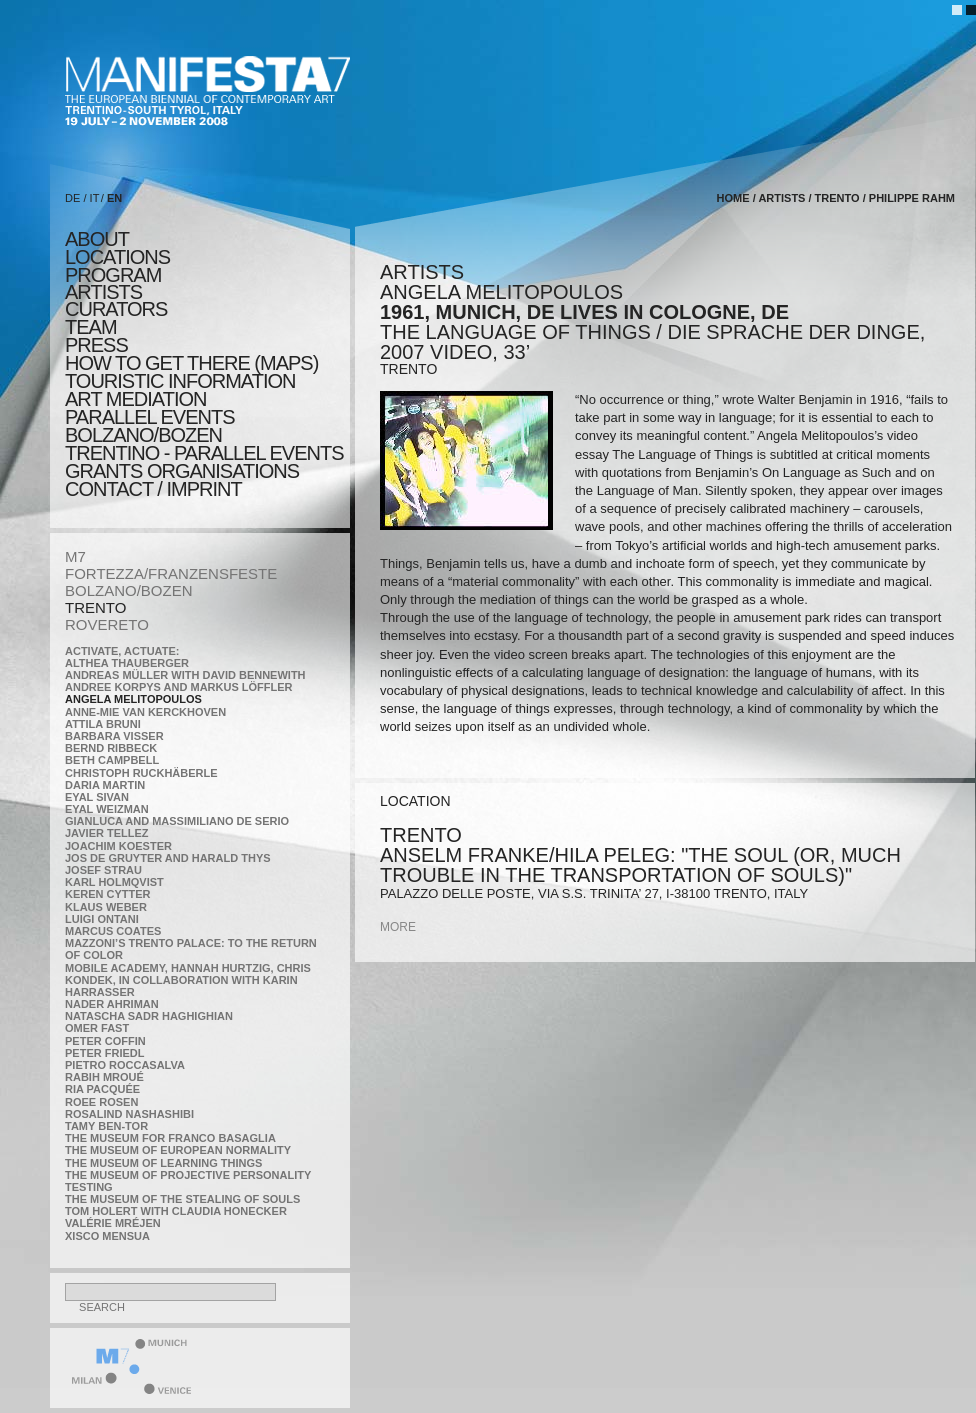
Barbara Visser (114, 736)
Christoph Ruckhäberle (141, 773)
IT (95, 198)
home (733, 198)
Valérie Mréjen (113, 1223)
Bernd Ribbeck (111, 748)
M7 (75, 556)
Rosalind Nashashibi (129, 1114)
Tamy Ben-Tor (106, 1126)
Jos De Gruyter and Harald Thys (168, 858)
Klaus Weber (106, 907)
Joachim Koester (118, 846)
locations (117, 257)
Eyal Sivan (97, 797)
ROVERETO (107, 624)
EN (114, 198)
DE (72, 198)
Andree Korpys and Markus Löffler (179, 687)
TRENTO (95, 607)
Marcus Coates (113, 931)
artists (103, 292)
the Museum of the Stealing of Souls (182, 1199)
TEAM (91, 327)
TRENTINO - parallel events (204, 453)
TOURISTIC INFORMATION (180, 381)
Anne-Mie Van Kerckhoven (145, 712)
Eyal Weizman (107, 809)
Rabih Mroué (104, 1077)
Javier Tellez (107, 833)
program (113, 275)
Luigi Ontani (102, 919)
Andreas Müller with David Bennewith (185, 675)
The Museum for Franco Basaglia (170, 1138)
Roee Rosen (101, 1102)
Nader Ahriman (112, 1004)
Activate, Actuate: (122, 651)
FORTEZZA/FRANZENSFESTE (171, 573)
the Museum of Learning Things (163, 1163)
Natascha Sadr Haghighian (149, 1016)
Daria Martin (105, 785)
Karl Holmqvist (114, 882)
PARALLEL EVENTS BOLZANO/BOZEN (150, 426)
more (398, 927)
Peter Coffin (105, 1041)
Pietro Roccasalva (125, 1065)
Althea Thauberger (127, 663)
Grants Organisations (182, 471)
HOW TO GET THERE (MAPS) (191, 363)
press (96, 345)
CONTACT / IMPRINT (153, 489)
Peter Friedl (104, 1053)
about (97, 239)
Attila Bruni (103, 724)
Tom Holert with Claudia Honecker (176, 1211)
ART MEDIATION (135, 399)
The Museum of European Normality (178, 1150)
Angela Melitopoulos (133, 699)
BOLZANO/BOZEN (129, 590)
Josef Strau (103, 870)
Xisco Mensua (107, 1236)
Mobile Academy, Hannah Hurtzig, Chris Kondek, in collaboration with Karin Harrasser (188, 980)
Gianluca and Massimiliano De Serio (177, 821)
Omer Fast (97, 1028)
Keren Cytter (108, 894)
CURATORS (116, 309)
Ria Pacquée (102, 1089)
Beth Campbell (112, 760)
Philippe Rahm (912, 198)
